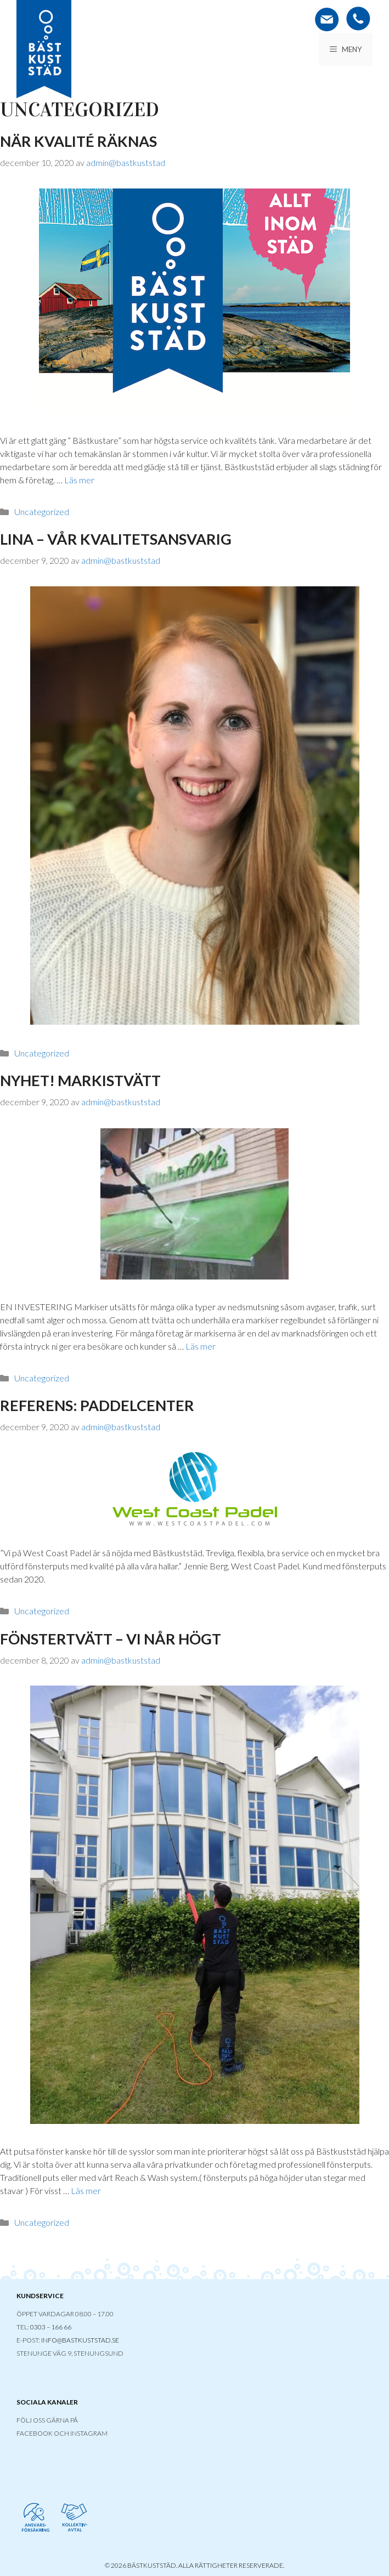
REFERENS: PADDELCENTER (97, 1405)
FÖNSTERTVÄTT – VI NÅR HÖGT (110, 1639)
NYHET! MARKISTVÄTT (80, 1080)
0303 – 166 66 (50, 2327)
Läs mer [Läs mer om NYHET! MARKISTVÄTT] (200, 1346)
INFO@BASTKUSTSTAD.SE (80, 2340)
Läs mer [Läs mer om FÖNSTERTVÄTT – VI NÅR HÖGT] (86, 2190)
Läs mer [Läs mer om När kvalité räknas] (79, 480)
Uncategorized (41, 511)
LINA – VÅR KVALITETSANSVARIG (116, 539)
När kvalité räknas (78, 141)
